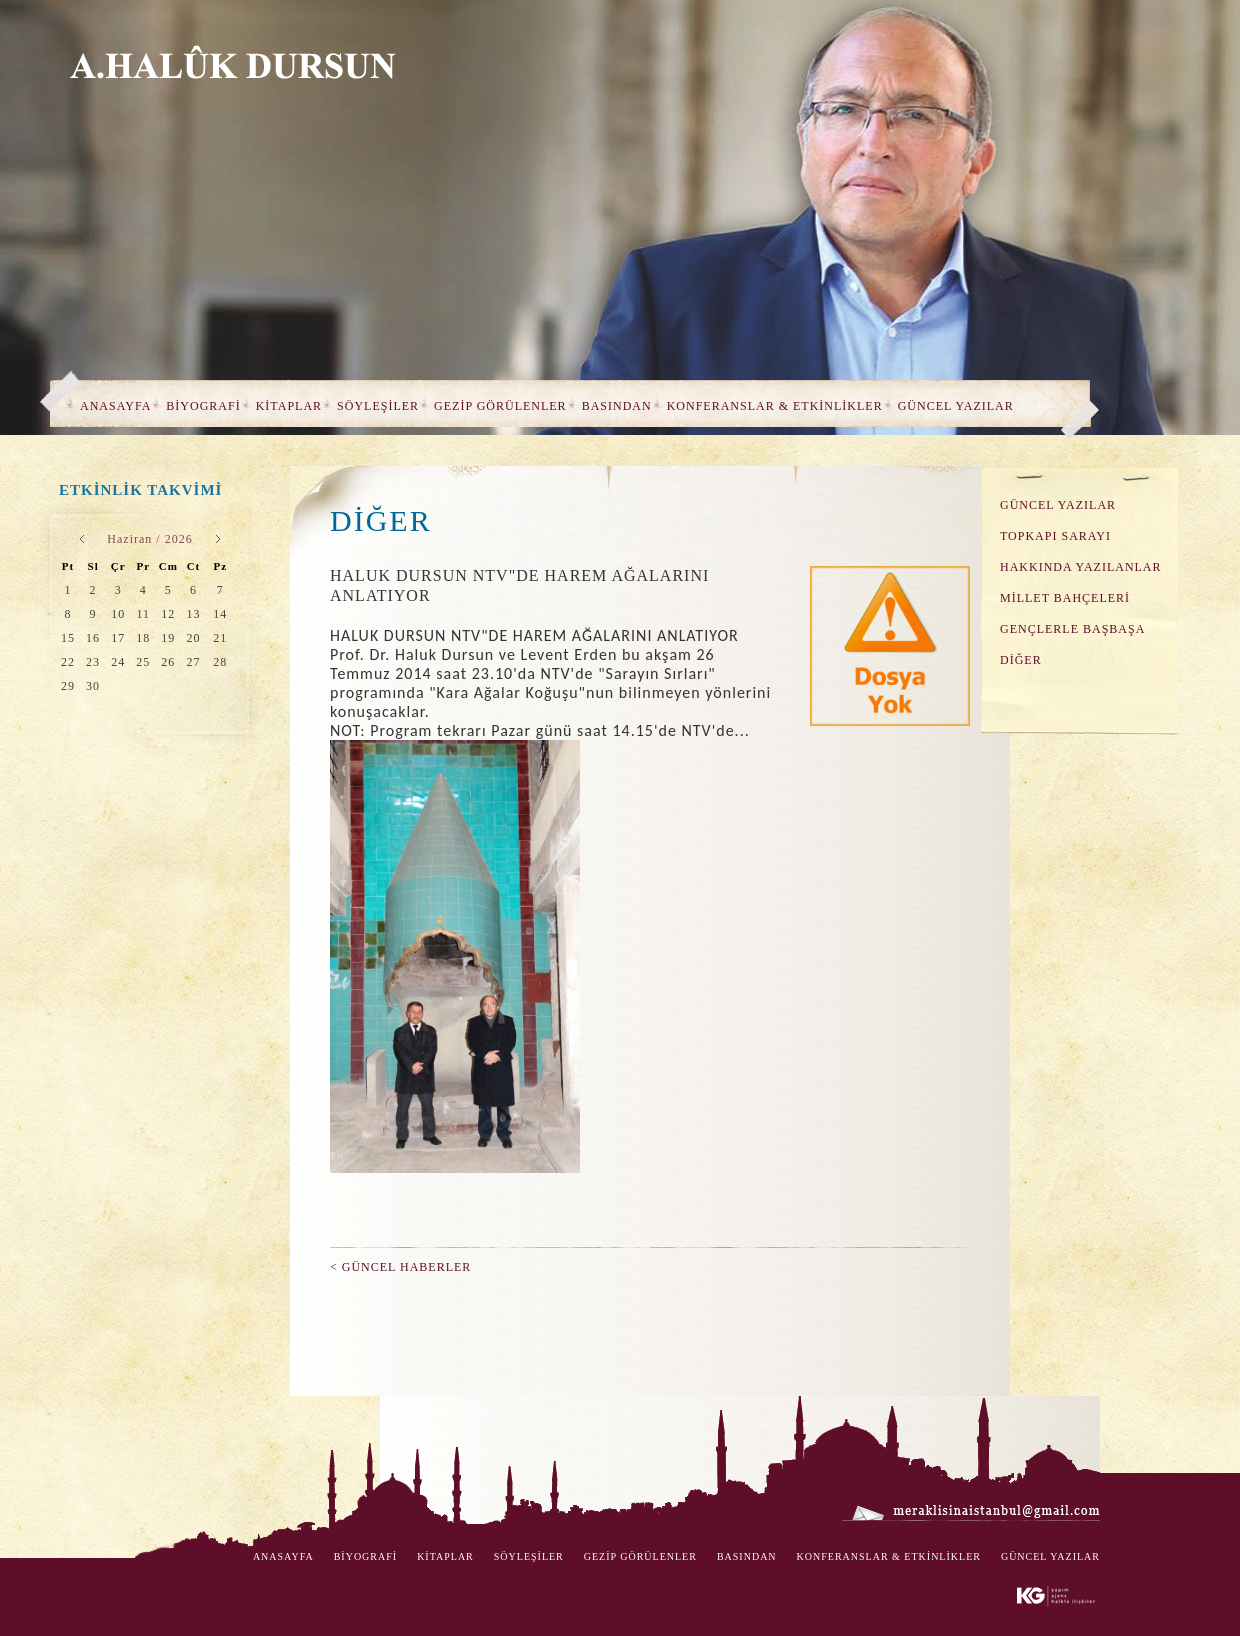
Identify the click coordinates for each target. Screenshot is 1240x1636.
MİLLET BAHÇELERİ (1065, 598)
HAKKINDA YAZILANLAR (1081, 567)
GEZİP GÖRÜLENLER (500, 406)
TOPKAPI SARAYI (1055, 536)
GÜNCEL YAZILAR (956, 406)
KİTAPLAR (289, 406)
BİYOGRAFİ (203, 406)
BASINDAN (617, 406)
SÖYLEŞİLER (378, 406)
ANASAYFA (115, 406)
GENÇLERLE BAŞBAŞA (1072, 629)
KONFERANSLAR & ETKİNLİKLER (775, 406)
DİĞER (1021, 660)
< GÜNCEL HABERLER (400, 1267)
